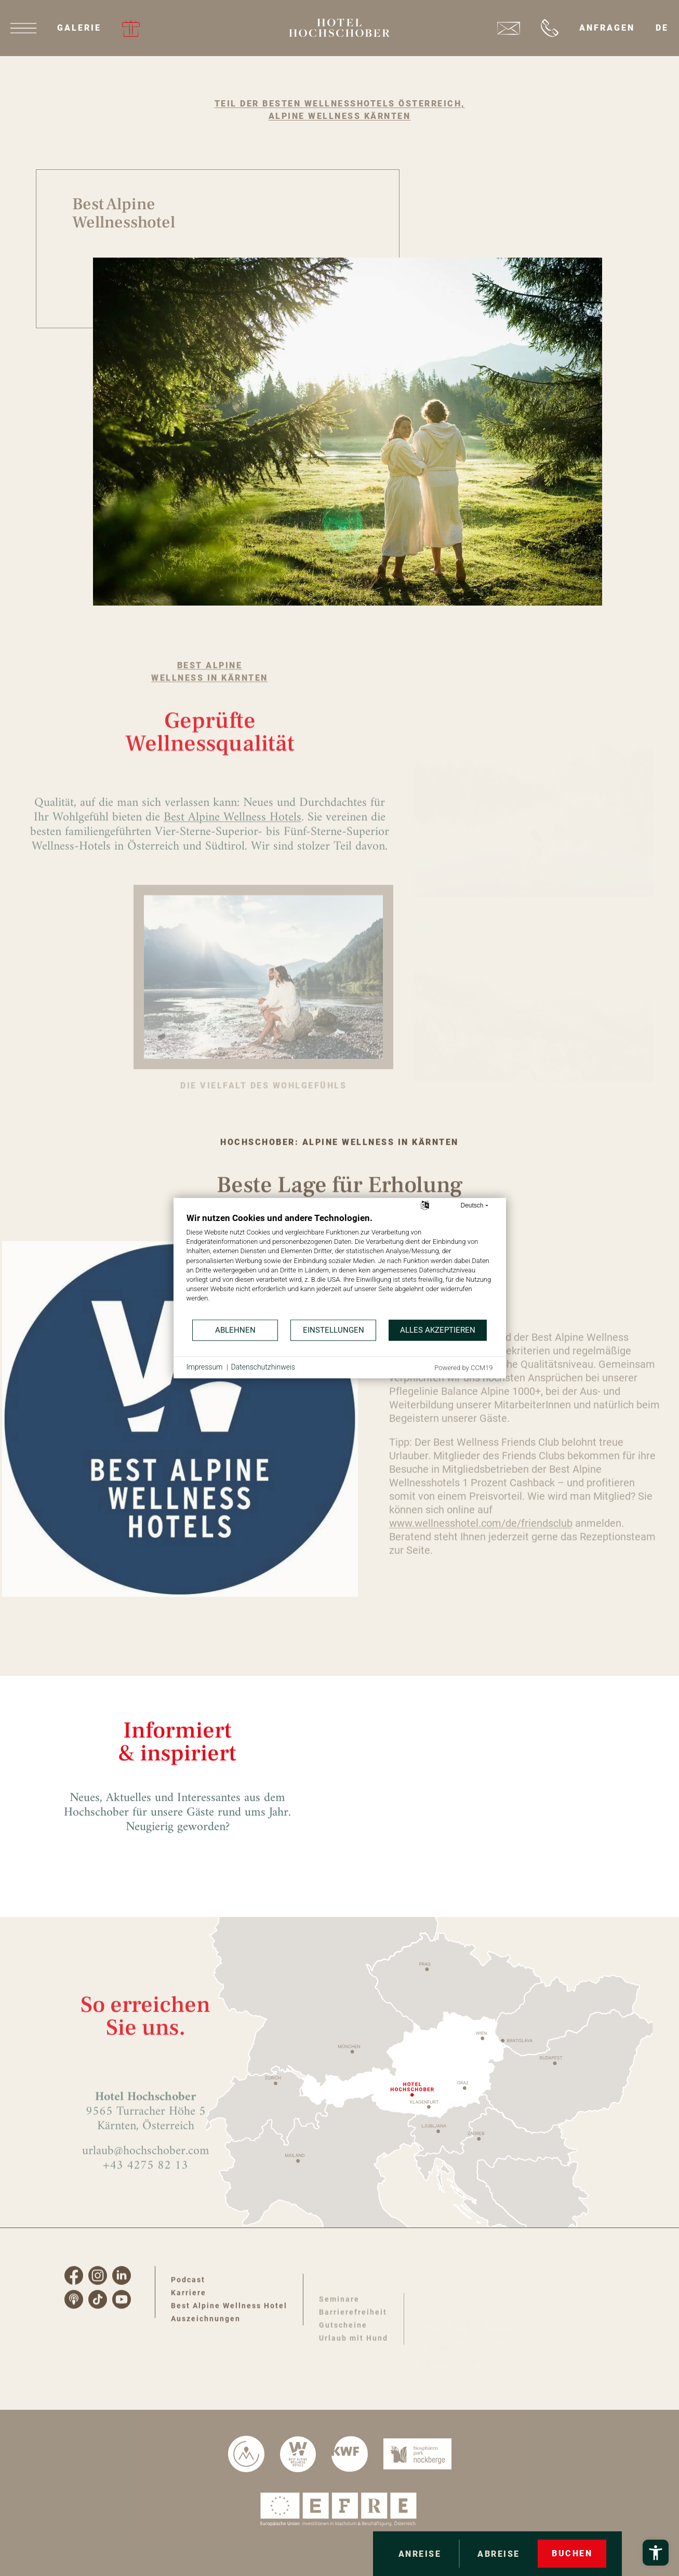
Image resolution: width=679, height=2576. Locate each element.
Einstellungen (333, 1329)
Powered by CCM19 (463, 1367)
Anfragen (607, 28)
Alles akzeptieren (437, 1329)
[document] (340, 1265)
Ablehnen (235, 1329)
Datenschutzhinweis (263, 1367)
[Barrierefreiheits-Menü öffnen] (656, 2553)
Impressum (205, 1367)
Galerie (79, 28)
